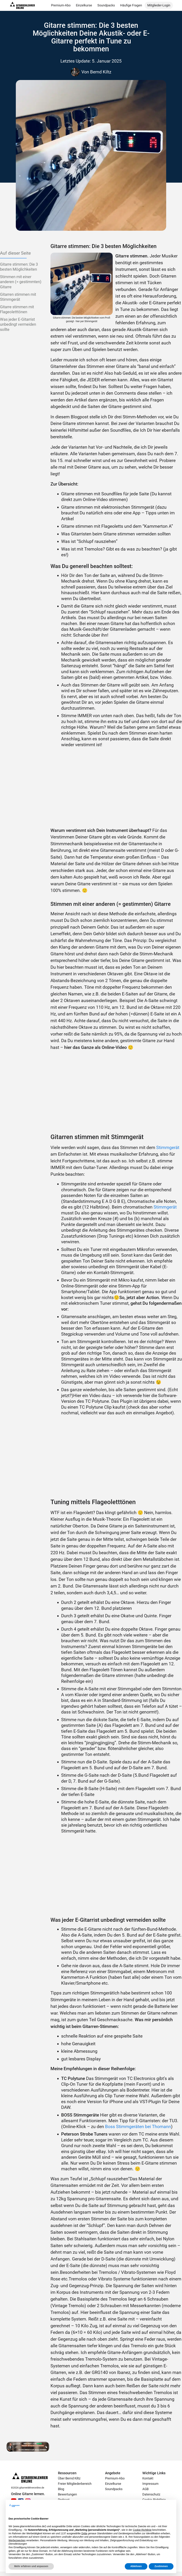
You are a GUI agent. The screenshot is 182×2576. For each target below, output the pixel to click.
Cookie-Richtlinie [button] (142, 2529)
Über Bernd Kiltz (69, 2478)
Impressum (150, 2483)
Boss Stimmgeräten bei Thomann (138, 2126)
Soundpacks (106, 5)
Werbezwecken (17, 2540)
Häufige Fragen (131, 5)
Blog (61, 2489)
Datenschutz (151, 2494)
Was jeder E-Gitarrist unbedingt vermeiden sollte (18, 324)
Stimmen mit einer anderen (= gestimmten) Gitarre (20, 282)
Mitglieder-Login (158, 5)
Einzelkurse (84, 5)
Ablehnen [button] (136, 2566)
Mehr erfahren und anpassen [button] (31, 2566)
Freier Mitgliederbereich (75, 2483)
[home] (22, 5)
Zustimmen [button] (161, 2566)
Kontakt (147, 2478)
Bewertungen (67, 2494)
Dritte (84, 2533)
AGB (145, 2489)
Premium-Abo (61, 5)
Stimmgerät (167, 1147)
